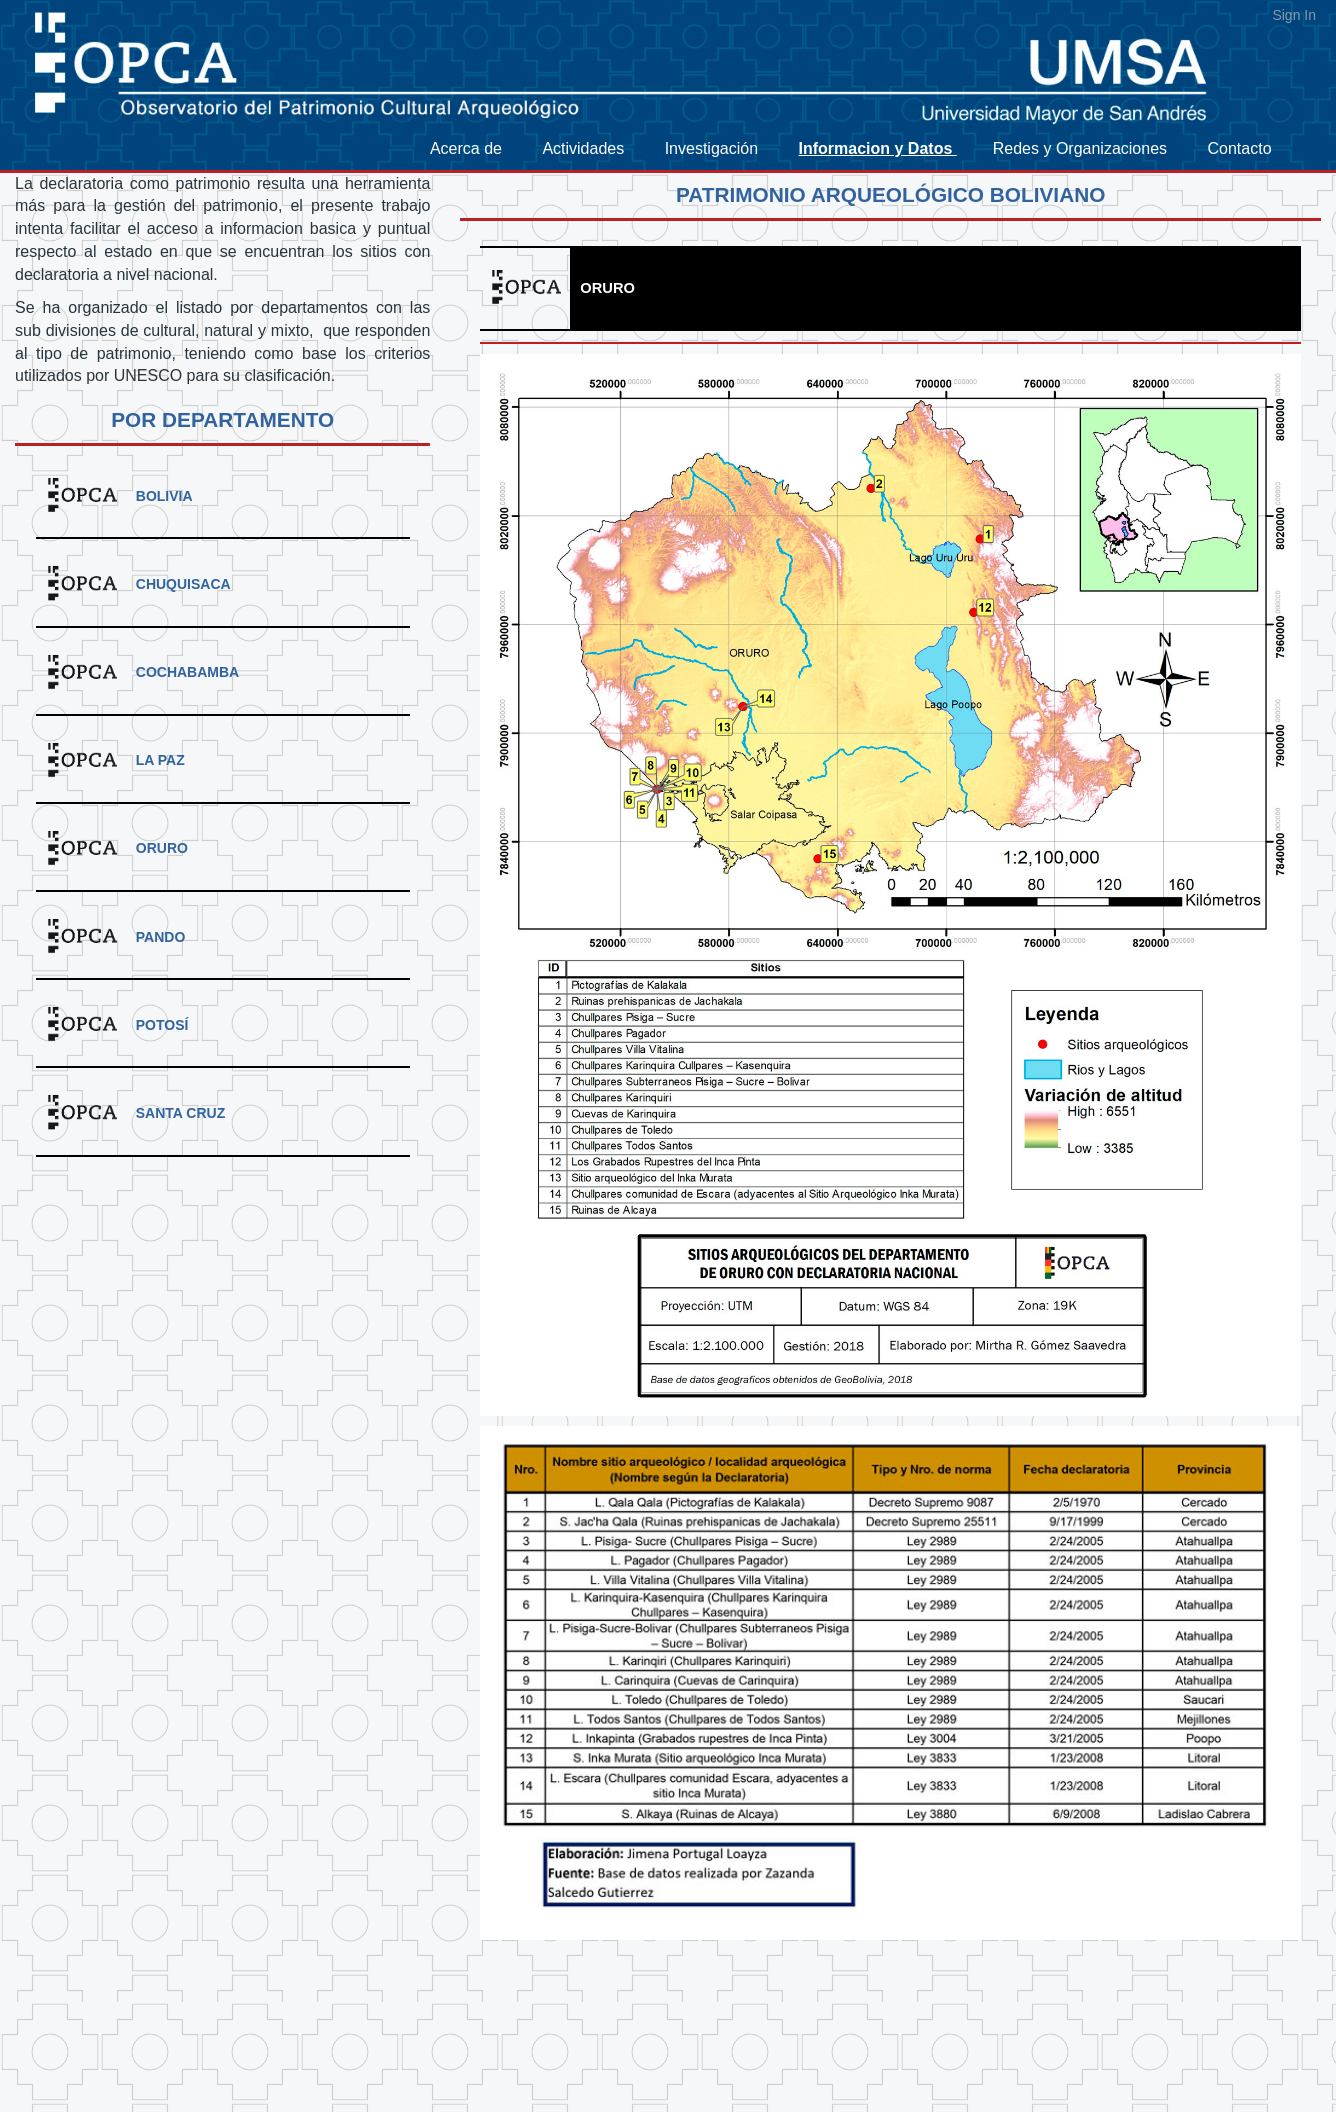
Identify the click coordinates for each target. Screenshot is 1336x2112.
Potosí (162, 1025)
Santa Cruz (180, 1113)
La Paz (160, 760)
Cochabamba (187, 672)
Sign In (1294, 15)
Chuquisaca (183, 584)
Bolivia (164, 496)
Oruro (162, 848)
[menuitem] (476, 149)
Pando (161, 937)
